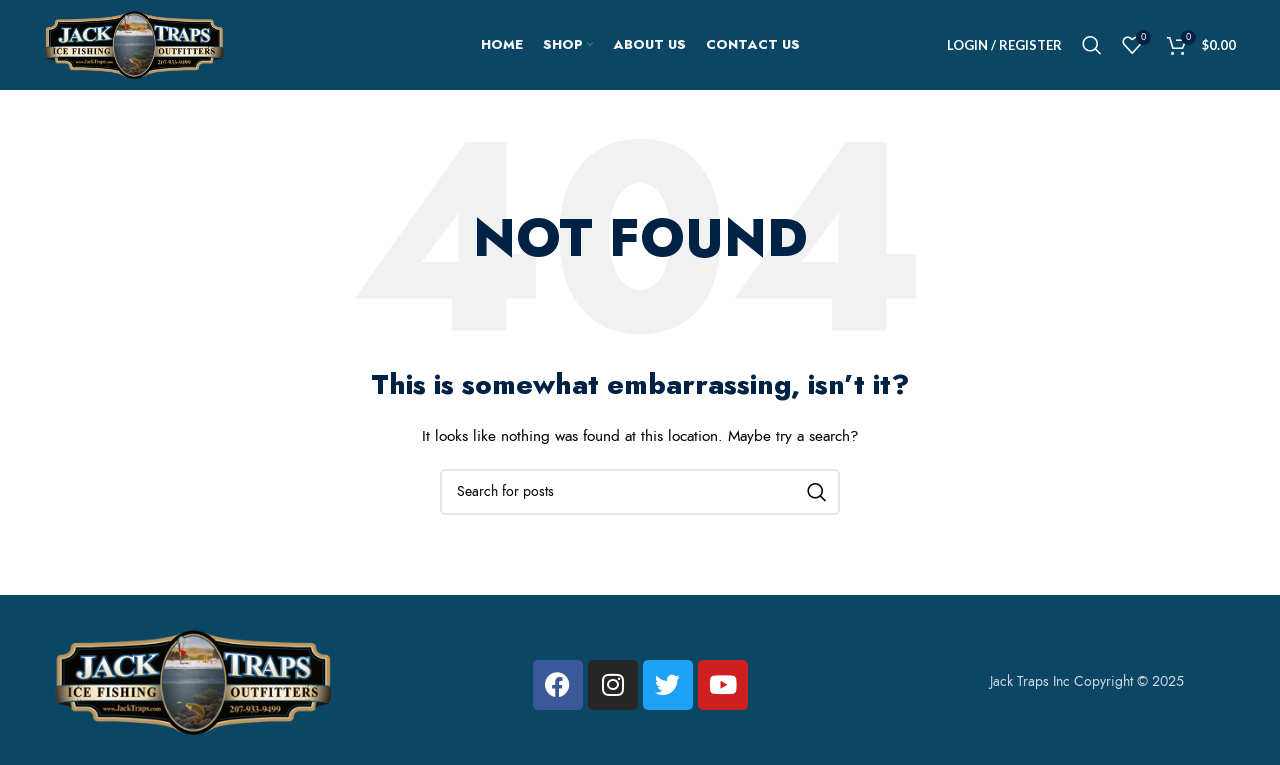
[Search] (1092, 45)
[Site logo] (134, 43)
